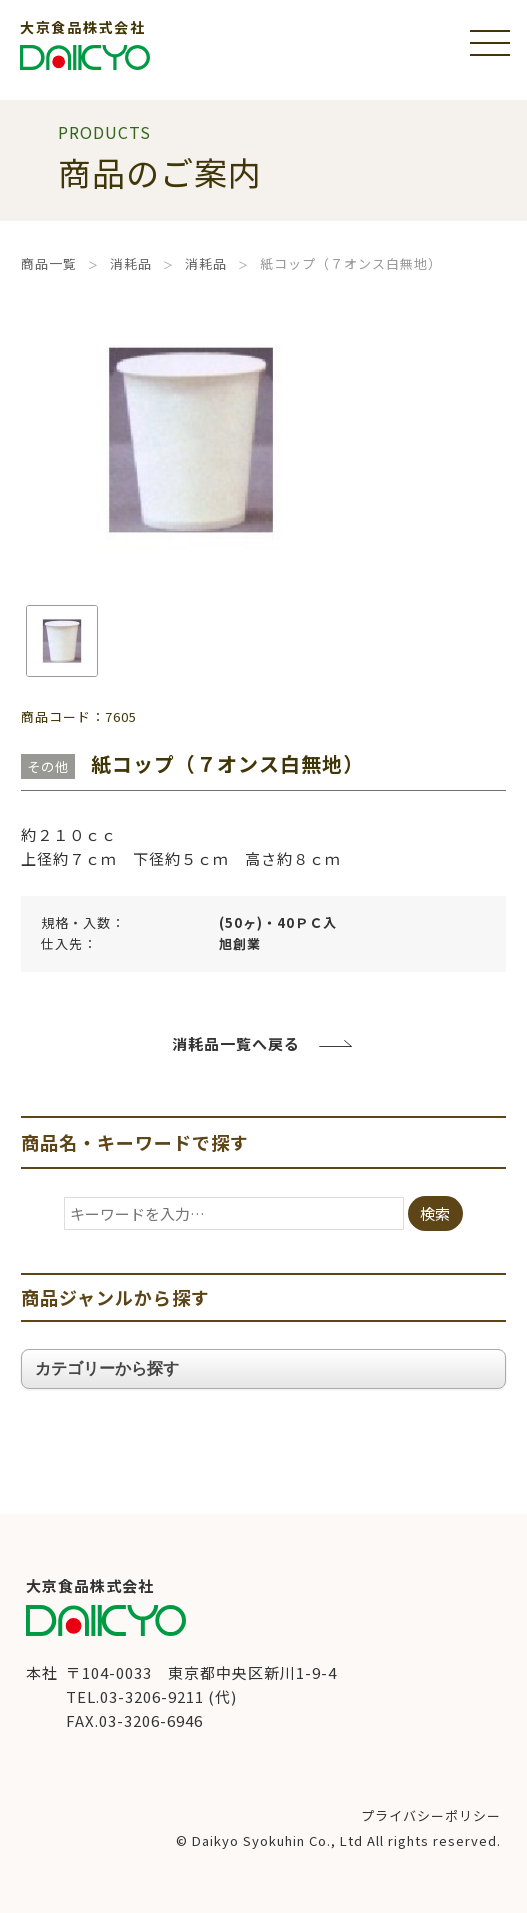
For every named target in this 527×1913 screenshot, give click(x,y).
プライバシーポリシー (431, 1815)
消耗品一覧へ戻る (236, 1043)
